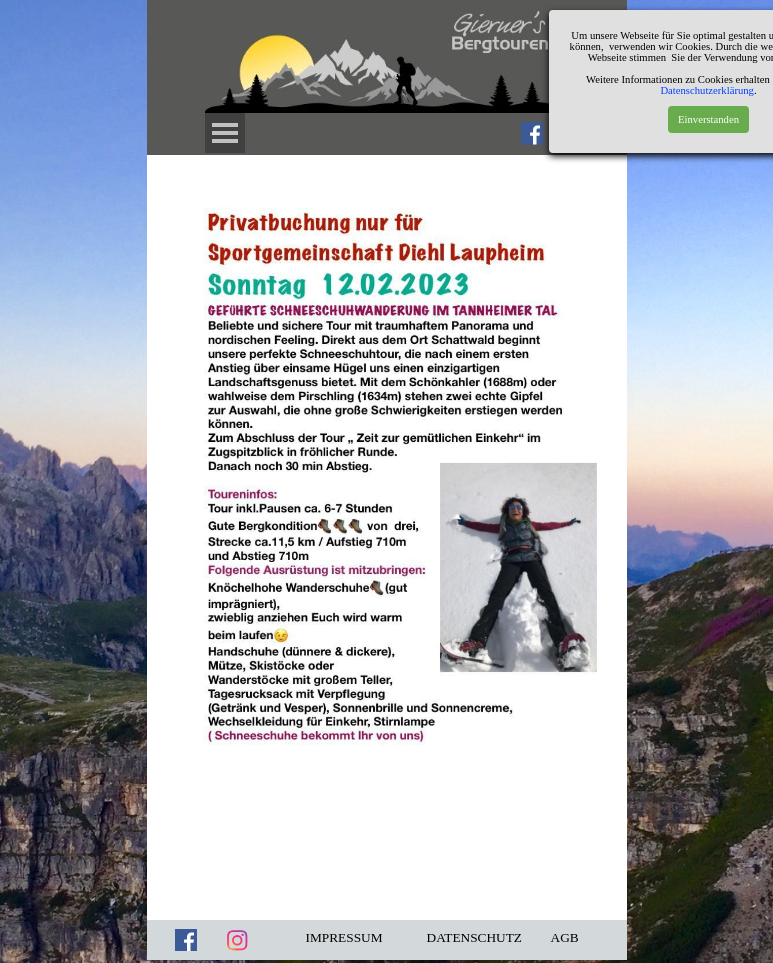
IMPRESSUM (344, 937)
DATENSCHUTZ (475, 937)
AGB (565, 937)
